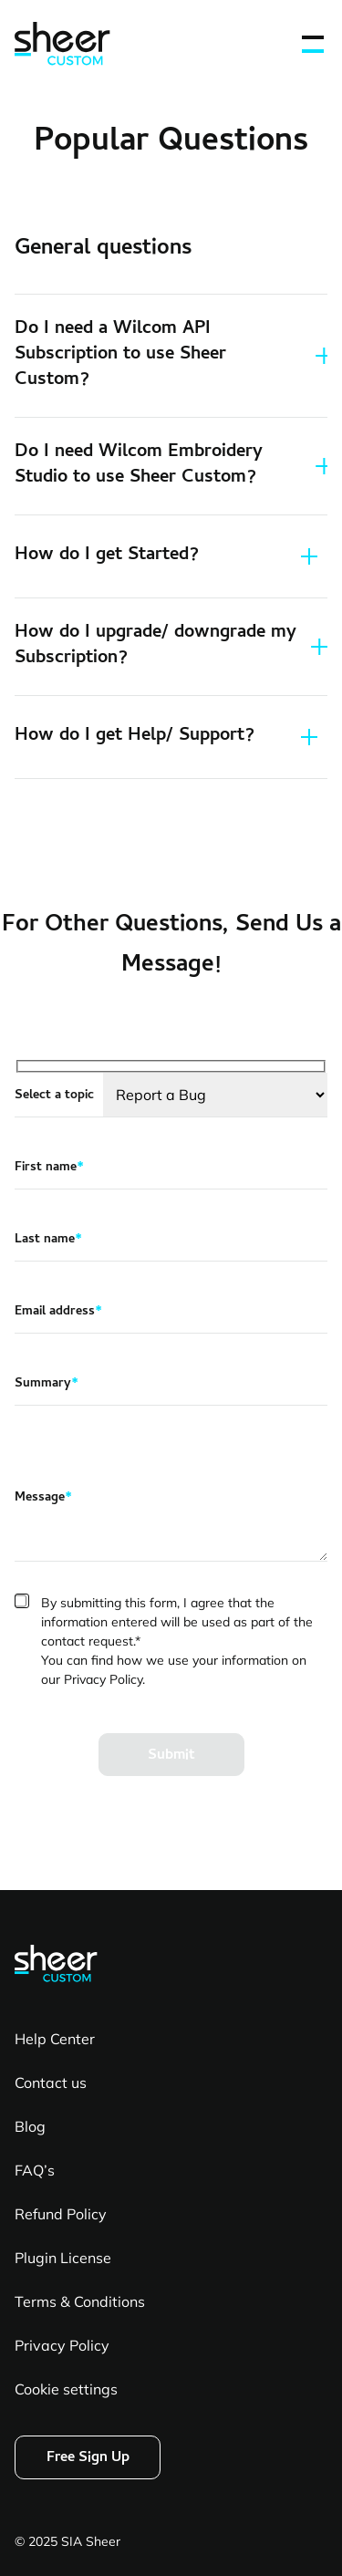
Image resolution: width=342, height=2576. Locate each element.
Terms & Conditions (80, 2301)
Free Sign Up (88, 2458)
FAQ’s (35, 2170)
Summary (46, 1384)
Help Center (55, 2039)
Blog (30, 2126)
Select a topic (54, 1096)
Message (43, 1498)
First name (49, 1168)
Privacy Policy (62, 2345)
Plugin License (63, 2258)
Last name (48, 1240)
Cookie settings (66, 2389)
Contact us (51, 2082)
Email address (58, 1312)
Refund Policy (61, 2214)
